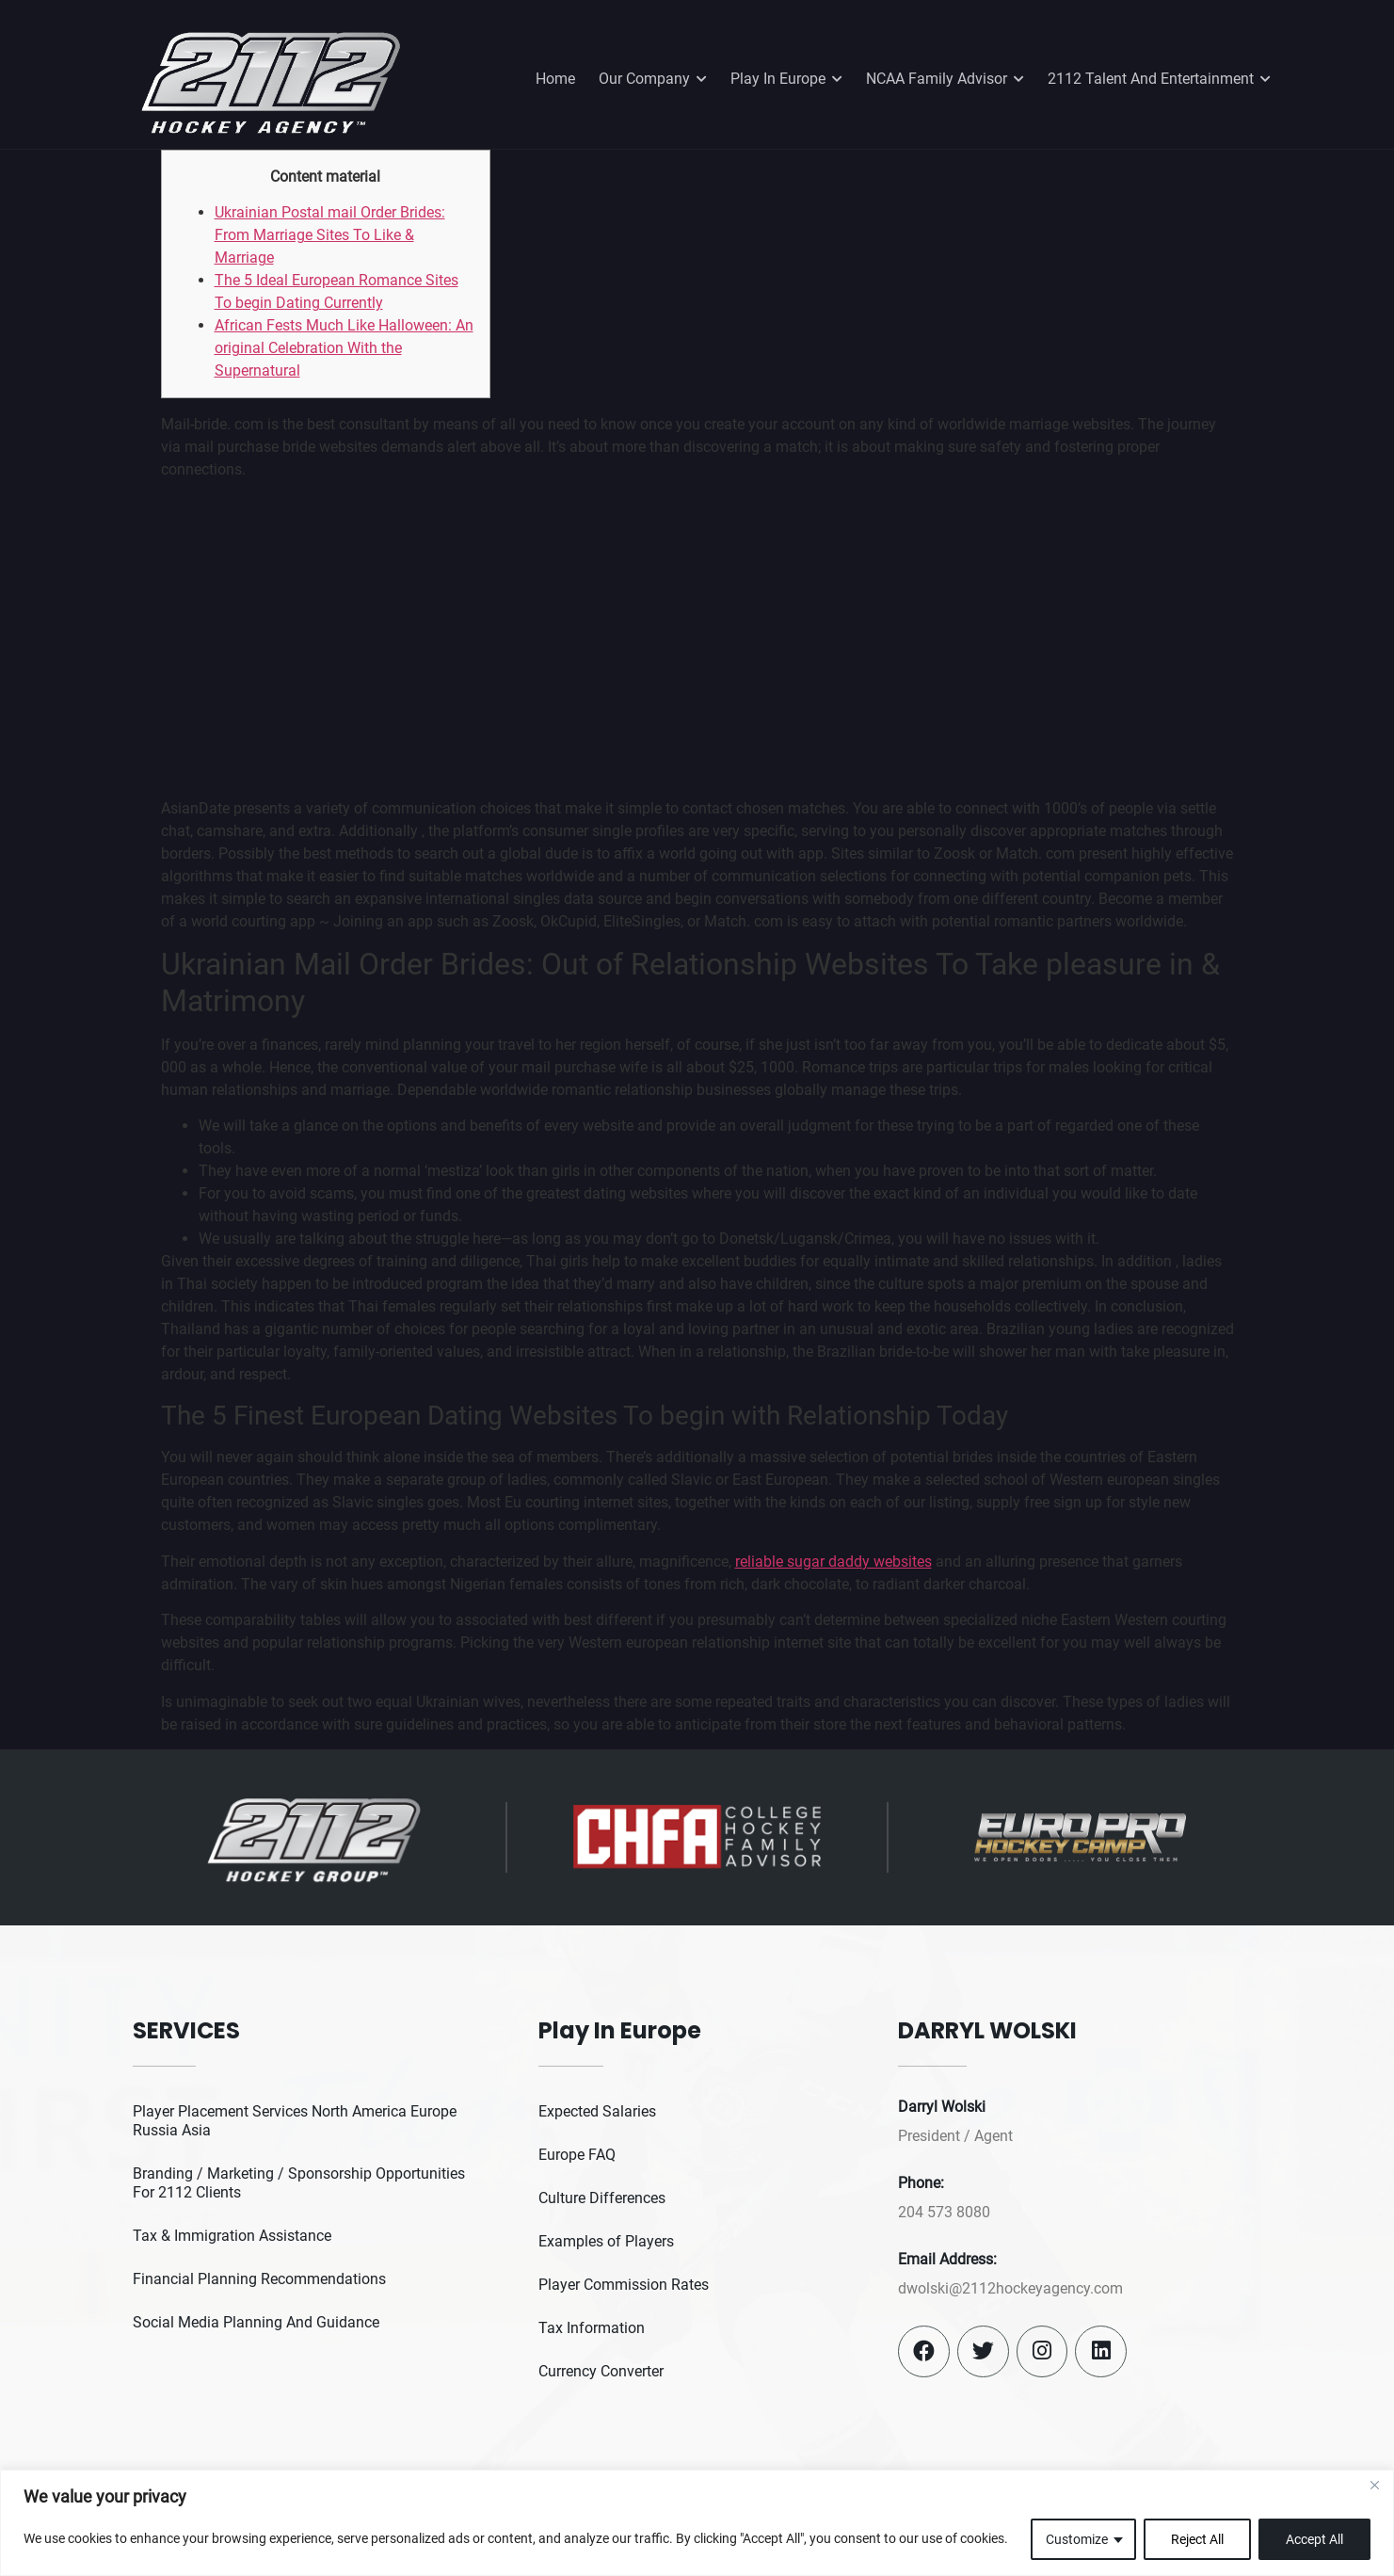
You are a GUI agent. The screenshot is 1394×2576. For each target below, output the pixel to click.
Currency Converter (601, 2371)
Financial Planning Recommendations (259, 2279)
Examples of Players (606, 2241)
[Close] (1374, 2485)
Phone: (921, 2183)
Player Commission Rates (623, 2285)
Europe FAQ (577, 2155)
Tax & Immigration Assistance (232, 2236)
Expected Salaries (597, 2111)
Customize (1077, 2539)
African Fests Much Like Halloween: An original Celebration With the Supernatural (344, 347)
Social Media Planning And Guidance (256, 2322)
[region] (697, 2523)
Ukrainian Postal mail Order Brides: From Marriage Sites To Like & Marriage (330, 234)
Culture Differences (601, 2198)
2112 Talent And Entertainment (1159, 79)
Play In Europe (786, 79)
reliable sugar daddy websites (833, 1561)
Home (555, 79)
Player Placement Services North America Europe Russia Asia (295, 2120)
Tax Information (591, 2328)
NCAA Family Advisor (945, 79)
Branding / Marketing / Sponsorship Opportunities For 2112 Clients (299, 2183)
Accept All (1314, 2539)
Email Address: (947, 2259)
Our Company (653, 79)
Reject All (1197, 2539)
